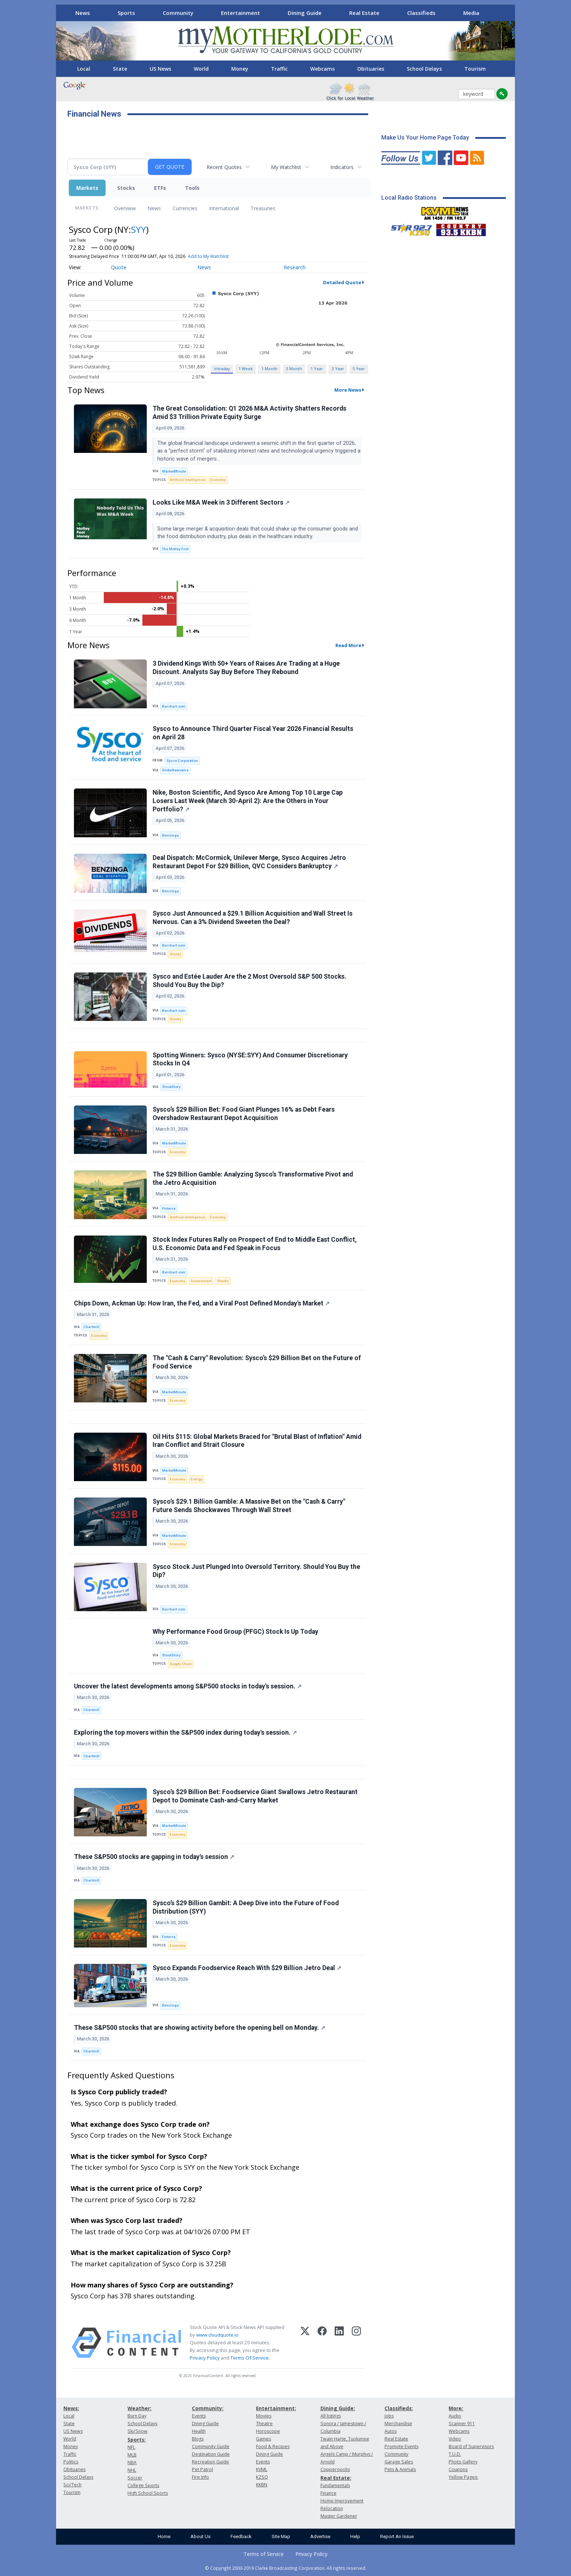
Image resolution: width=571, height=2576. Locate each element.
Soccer (134, 2478)
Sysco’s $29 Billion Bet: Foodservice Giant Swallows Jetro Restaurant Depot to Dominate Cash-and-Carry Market (255, 1796)
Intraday (222, 368)
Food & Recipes (273, 2446)
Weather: (139, 2408)
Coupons (458, 2469)
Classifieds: (399, 2408)
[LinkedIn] (339, 2343)
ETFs (160, 187)
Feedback (241, 2536)
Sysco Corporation (182, 761)
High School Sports (147, 2493)
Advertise (320, 2536)
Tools (192, 187)
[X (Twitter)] (305, 2343)
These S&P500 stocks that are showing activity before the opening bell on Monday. (199, 2027)
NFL (131, 2447)
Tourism (475, 68)
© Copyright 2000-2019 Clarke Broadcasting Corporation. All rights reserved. (285, 2568)
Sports (126, 12)
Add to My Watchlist (208, 256)
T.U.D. (455, 2454)
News (82, 12)
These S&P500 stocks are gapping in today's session (154, 1856)
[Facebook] (322, 2343)
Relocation (331, 2508)
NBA (132, 2462)
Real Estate (364, 12)
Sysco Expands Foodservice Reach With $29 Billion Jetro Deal (247, 1968)
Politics (70, 2462)
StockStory (171, 1087)
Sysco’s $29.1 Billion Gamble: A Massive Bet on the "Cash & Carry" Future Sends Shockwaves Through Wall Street (249, 1506)
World (201, 68)
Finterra (169, 1208)
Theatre (264, 2423)
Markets (87, 187)
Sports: (136, 2439)
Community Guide (210, 2446)
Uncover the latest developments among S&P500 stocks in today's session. (188, 1686)
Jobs (389, 2416)
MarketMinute (174, 471)
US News (160, 68)
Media (471, 12)
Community (178, 12)
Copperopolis (335, 2469)
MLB (132, 2455)
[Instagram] (356, 2343)
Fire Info (200, 2477)
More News (347, 390)
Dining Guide (305, 12)
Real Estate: (335, 2477)
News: (71, 2408)
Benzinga (170, 835)
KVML (261, 2469)
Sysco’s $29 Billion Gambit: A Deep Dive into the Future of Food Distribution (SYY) (246, 1907)
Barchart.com (173, 706)
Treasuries (263, 208)
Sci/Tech (72, 2485)
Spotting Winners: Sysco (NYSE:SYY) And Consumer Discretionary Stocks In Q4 (250, 1059)
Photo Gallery (463, 2462)
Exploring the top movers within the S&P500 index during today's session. (185, 1732)
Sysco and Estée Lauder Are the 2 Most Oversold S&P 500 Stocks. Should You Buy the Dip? (249, 980)
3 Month (294, 368)
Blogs (198, 2439)
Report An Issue (397, 2536)
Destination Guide (211, 2454)
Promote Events (401, 2446)
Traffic (279, 68)
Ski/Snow (137, 2431)
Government (201, 1281)
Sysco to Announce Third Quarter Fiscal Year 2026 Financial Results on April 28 (253, 733)
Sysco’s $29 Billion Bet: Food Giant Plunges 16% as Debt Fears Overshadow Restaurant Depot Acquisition (244, 1113)
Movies (263, 2416)
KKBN (261, 2485)
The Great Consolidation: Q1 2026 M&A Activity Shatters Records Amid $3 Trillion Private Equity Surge (249, 412)
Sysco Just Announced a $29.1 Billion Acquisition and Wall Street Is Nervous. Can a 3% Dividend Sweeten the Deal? (253, 917)
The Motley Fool (175, 549)
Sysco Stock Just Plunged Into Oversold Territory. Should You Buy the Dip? (256, 1571)
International (224, 208)
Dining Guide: (337, 2408)
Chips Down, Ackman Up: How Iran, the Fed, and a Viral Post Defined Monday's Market (202, 1303)
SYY (138, 229)
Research (295, 267)
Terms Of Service (250, 2357)
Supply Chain (181, 1664)
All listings (330, 2416)
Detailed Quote (342, 282)
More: (456, 2408)
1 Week (246, 368)
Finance (328, 2493)
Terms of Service (264, 2553)
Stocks (126, 187)
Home (164, 2536)
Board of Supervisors (471, 2446)
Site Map (281, 2536)
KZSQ (262, 2477)
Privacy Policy (205, 2357)
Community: (208, 2408)
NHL (131, 2470)
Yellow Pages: (463, 2477)
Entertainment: (276, 2408)
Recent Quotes (224, 167)
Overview (125, 208)
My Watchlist (286, 167)
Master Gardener (338, 2516)
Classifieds (421, 12)
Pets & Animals (400, 2469)
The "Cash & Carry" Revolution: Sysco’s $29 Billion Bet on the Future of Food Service (257, 1362)
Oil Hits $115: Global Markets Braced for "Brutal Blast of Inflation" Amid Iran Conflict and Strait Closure (257, 1441)
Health (199, 2431)
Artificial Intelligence (187, 480)
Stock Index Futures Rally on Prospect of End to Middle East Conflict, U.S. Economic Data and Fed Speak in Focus (255, 1244)
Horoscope (268, 2431)
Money (239, 68)
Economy (218, 480)
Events (199, 2416)
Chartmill (91, 1327)
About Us (200, 2536)
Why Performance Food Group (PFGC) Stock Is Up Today (235, 1631)
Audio (455, 2416)
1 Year (317, 368)
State (120, 68)
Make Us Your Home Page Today (425, 137)
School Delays (424, 68)
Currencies (185, 208)
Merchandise (398, 2423)
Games (263, 2439)
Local (83, 68)
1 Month (269, 368)
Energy (196, 1479)
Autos (391, 2431)
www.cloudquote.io (217, 2335)
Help (355, 2536)
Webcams (322, 68)
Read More (348, 645)
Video (455, 2439)
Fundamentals (335, 2485)
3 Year (338, 368)
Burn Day (136, 2416)
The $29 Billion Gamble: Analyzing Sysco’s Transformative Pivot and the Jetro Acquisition (253, 1178)
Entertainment (240, 12)
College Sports (143, 2485)
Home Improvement (341, 2501)
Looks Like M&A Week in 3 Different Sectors (221, 502)
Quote (118, 267)
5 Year (359, 368)
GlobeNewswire (175, 770)
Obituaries (370, 68)
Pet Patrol (202, 2469)
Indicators (342, 167)
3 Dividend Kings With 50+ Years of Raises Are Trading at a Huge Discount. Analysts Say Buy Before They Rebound (246, 668)
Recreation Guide (210, 2462)
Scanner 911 (462, 2423)
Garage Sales (399, 2462)
